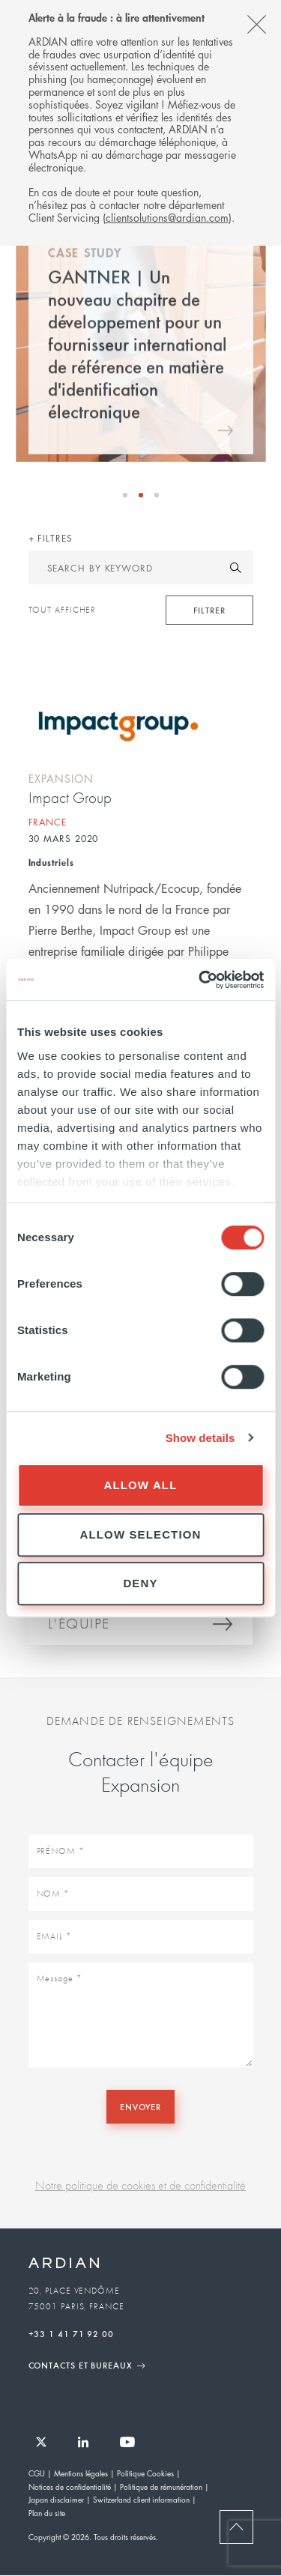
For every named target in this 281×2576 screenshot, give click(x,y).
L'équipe (79, 1626)
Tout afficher (62, 610)
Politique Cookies (145, 2473)
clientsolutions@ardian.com (167, 217)
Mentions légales (81, 2473)
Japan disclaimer (56, 2499)
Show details (200, 1437)
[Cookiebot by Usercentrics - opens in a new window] (200, 980)
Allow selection (141, 1534)
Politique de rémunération (161, 2486)
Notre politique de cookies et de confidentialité (140, 2185)
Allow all (141, 1485)
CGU (36, 2473)
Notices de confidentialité (69, 2486)
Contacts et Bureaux (80, 2365)
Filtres (53, 538)
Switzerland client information (141, 2499)
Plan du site (46, 2512)
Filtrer (209, 610)
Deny (140, 1583)
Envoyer (140, 2106)
